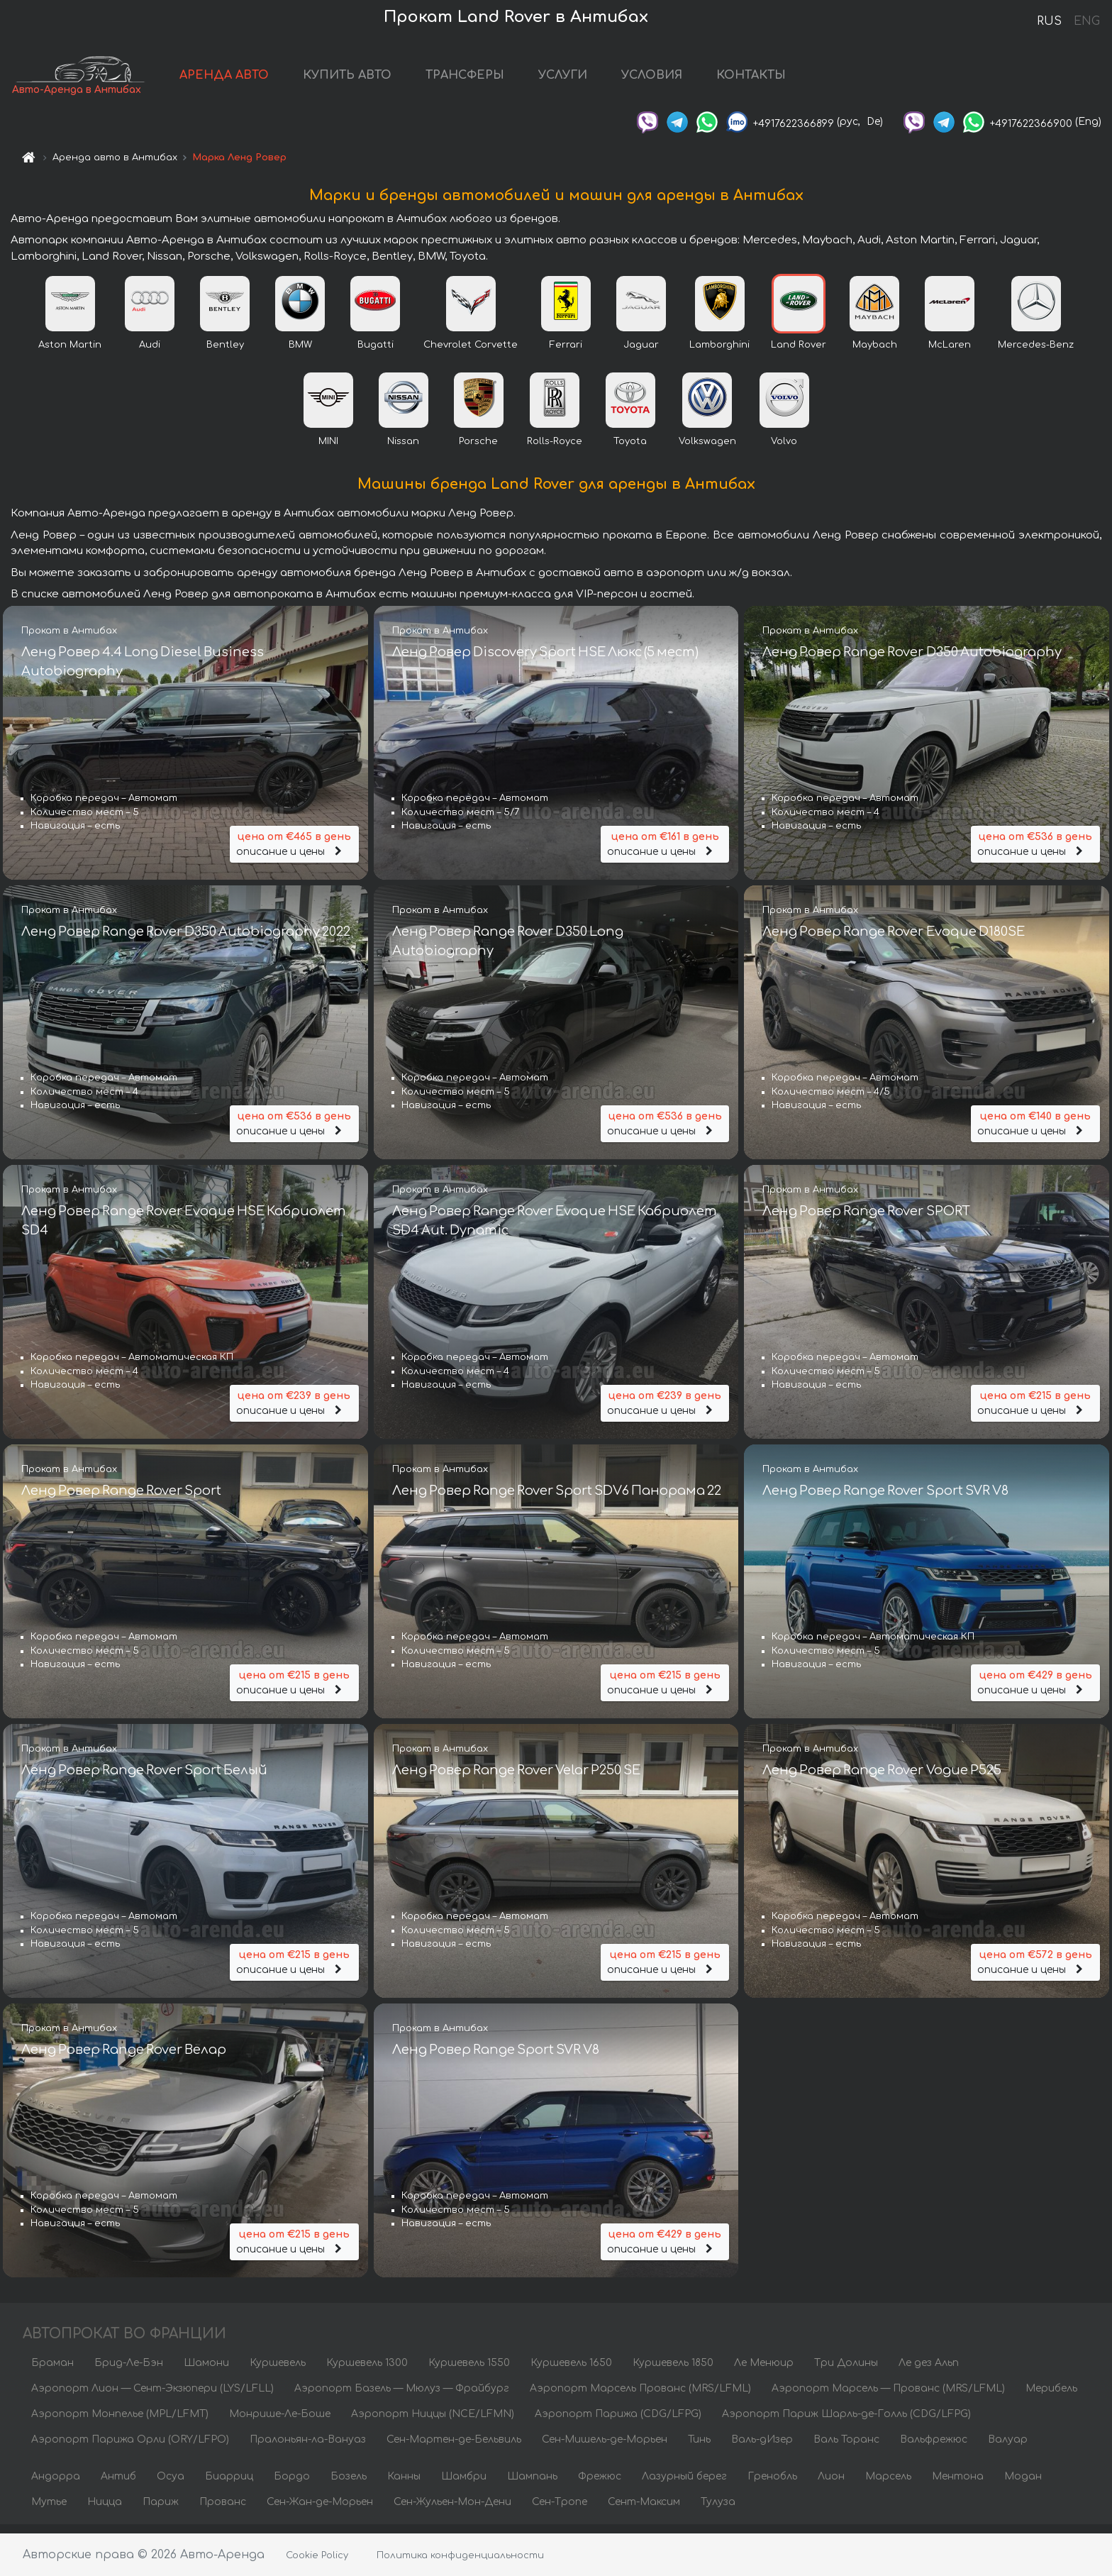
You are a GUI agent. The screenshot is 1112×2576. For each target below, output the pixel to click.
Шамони (206, 2371)
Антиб (118, 2485)
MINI (328, 449)
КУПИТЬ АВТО (384, 79)
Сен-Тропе (559, 2510)
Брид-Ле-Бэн (128, 2371)
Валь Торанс (846, 2448)
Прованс (222, 2510)
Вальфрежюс (933, 2448)
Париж (161, 2510)
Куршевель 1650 (571, 2371)
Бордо (292, 2485)
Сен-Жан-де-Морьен (320, 2510)
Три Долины (846, 2371)
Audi (149, 353)
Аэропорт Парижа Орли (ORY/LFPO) (130, 2448)
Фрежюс (599, 2485)
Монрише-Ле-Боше (279, 2422)
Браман (52, 2371)
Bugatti (375, 353)
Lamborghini (719, 353)
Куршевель (278, 2371)
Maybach (874, 353)
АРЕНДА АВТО (261, 79)
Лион (831, 2485)
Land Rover (798, 353)
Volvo (784, 449)
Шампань (532, 2485)
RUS (1049, 21)
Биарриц (229, 2485)
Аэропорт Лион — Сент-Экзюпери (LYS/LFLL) (152, 2397)
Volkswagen (707, 449)
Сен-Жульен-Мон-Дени (452, 2510)
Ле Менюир (764, 2371)
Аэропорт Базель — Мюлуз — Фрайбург (401, 2397)
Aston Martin (69, 353)
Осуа (170, 2485)
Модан (1023, 2485)
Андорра (55, 2485)
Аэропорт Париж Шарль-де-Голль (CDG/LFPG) (846, 2422)
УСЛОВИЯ (689, 79)
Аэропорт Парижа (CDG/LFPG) (618, 2422)
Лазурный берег (684, 2485)
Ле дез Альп (929, 2371)
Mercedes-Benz (1036, 353)
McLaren (949, 353)
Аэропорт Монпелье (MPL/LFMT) (119, 2422)
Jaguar (641, 353)
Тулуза (718, 2510)
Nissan (403, 449)
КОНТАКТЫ (788, 79)
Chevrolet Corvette (470, 353)
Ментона (958, 2485)
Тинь (699, 2448)
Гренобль (772, 2485)
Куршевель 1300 (367, 2371)
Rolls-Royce (554, 449)
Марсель (888, 2485)
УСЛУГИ (600, 79)
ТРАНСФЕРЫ (502, 79)
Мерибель (1051, 2397)
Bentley (225, 353)
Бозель (348, 2485)
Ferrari (566, 353)
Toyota (630, 449)
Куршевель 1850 (673, 2371)
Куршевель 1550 (469, 2371)
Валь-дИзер (762, 2448)
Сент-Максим (644, 2510)
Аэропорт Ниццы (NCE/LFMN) (432, 2422)
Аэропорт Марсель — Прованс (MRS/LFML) (888, 2397)
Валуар (1008, 2448)
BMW (300, 353)
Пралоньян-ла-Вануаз (308, 2448)
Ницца (104, 2510)
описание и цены (294, 849)
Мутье (49, 2510)
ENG (1086, 21)
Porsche (478, 449)
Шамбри (463, 2485)
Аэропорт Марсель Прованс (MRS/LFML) (640, 2397)
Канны (404, 2485)
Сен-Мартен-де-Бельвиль (454, 2448)
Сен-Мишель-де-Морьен (604, 2448)
